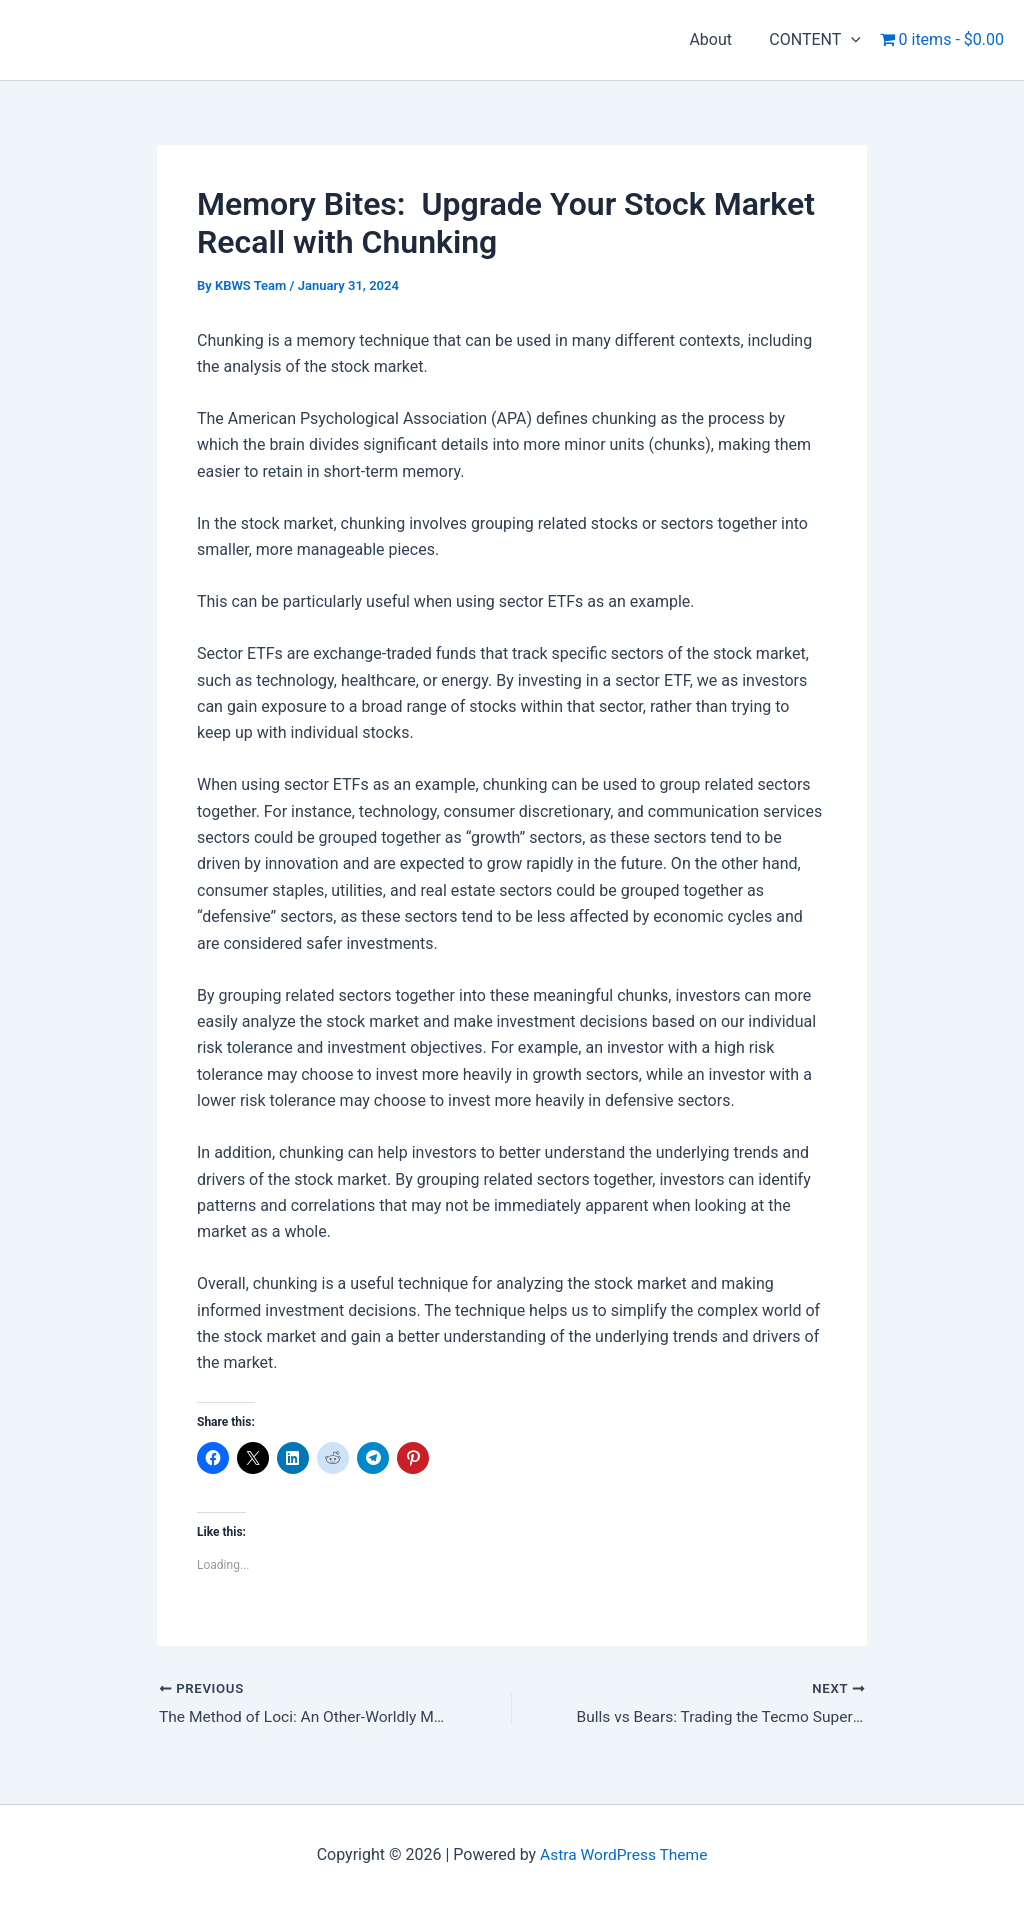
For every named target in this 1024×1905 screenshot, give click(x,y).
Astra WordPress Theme (624, 1854)
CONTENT (818, 40)
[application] (854, 40)
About (718, 39)
